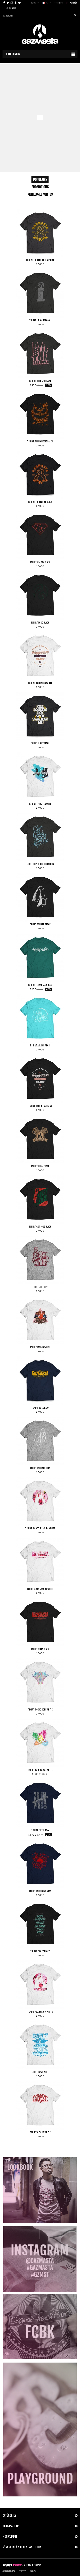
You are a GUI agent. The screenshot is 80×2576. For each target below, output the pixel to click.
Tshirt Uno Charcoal (40, 320)
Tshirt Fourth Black (40, 924)
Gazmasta (17, 2565)
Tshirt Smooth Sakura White (40, 1528)
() (73, 2)
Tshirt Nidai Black (40, 1166)
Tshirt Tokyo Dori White (40, 1709)
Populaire (40, 179)
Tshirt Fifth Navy (40, 1830)
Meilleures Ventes (40, 194)
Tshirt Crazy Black (40, 1951)
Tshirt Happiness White (40, 683)
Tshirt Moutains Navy (40, 1891)
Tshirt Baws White (40, 2072)
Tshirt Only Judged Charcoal (40, 864)
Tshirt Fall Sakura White (40, 2011)
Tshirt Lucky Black (40, 743)
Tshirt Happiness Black (40, 1105)
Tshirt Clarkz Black (40, 562)
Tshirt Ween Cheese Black (40, 441)
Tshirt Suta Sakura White (40, 1588)
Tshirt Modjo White (40, 1347)
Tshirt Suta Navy (40, 1407)
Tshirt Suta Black (40, 1649)
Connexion (59, 3)
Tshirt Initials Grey (40, 1468)
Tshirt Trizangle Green (40, 984)
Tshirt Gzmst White (40, 2132)
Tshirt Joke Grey (40, 1287)
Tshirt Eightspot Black (40, 501)
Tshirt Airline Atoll (40, 1045)
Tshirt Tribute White (40, 803)
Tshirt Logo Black (40, 622)
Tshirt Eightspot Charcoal (40, 260)
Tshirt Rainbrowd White (40, 1770)
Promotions (40, 187)
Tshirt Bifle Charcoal (40, 380)
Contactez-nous (9, 8)
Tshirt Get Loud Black (40, 1226)
